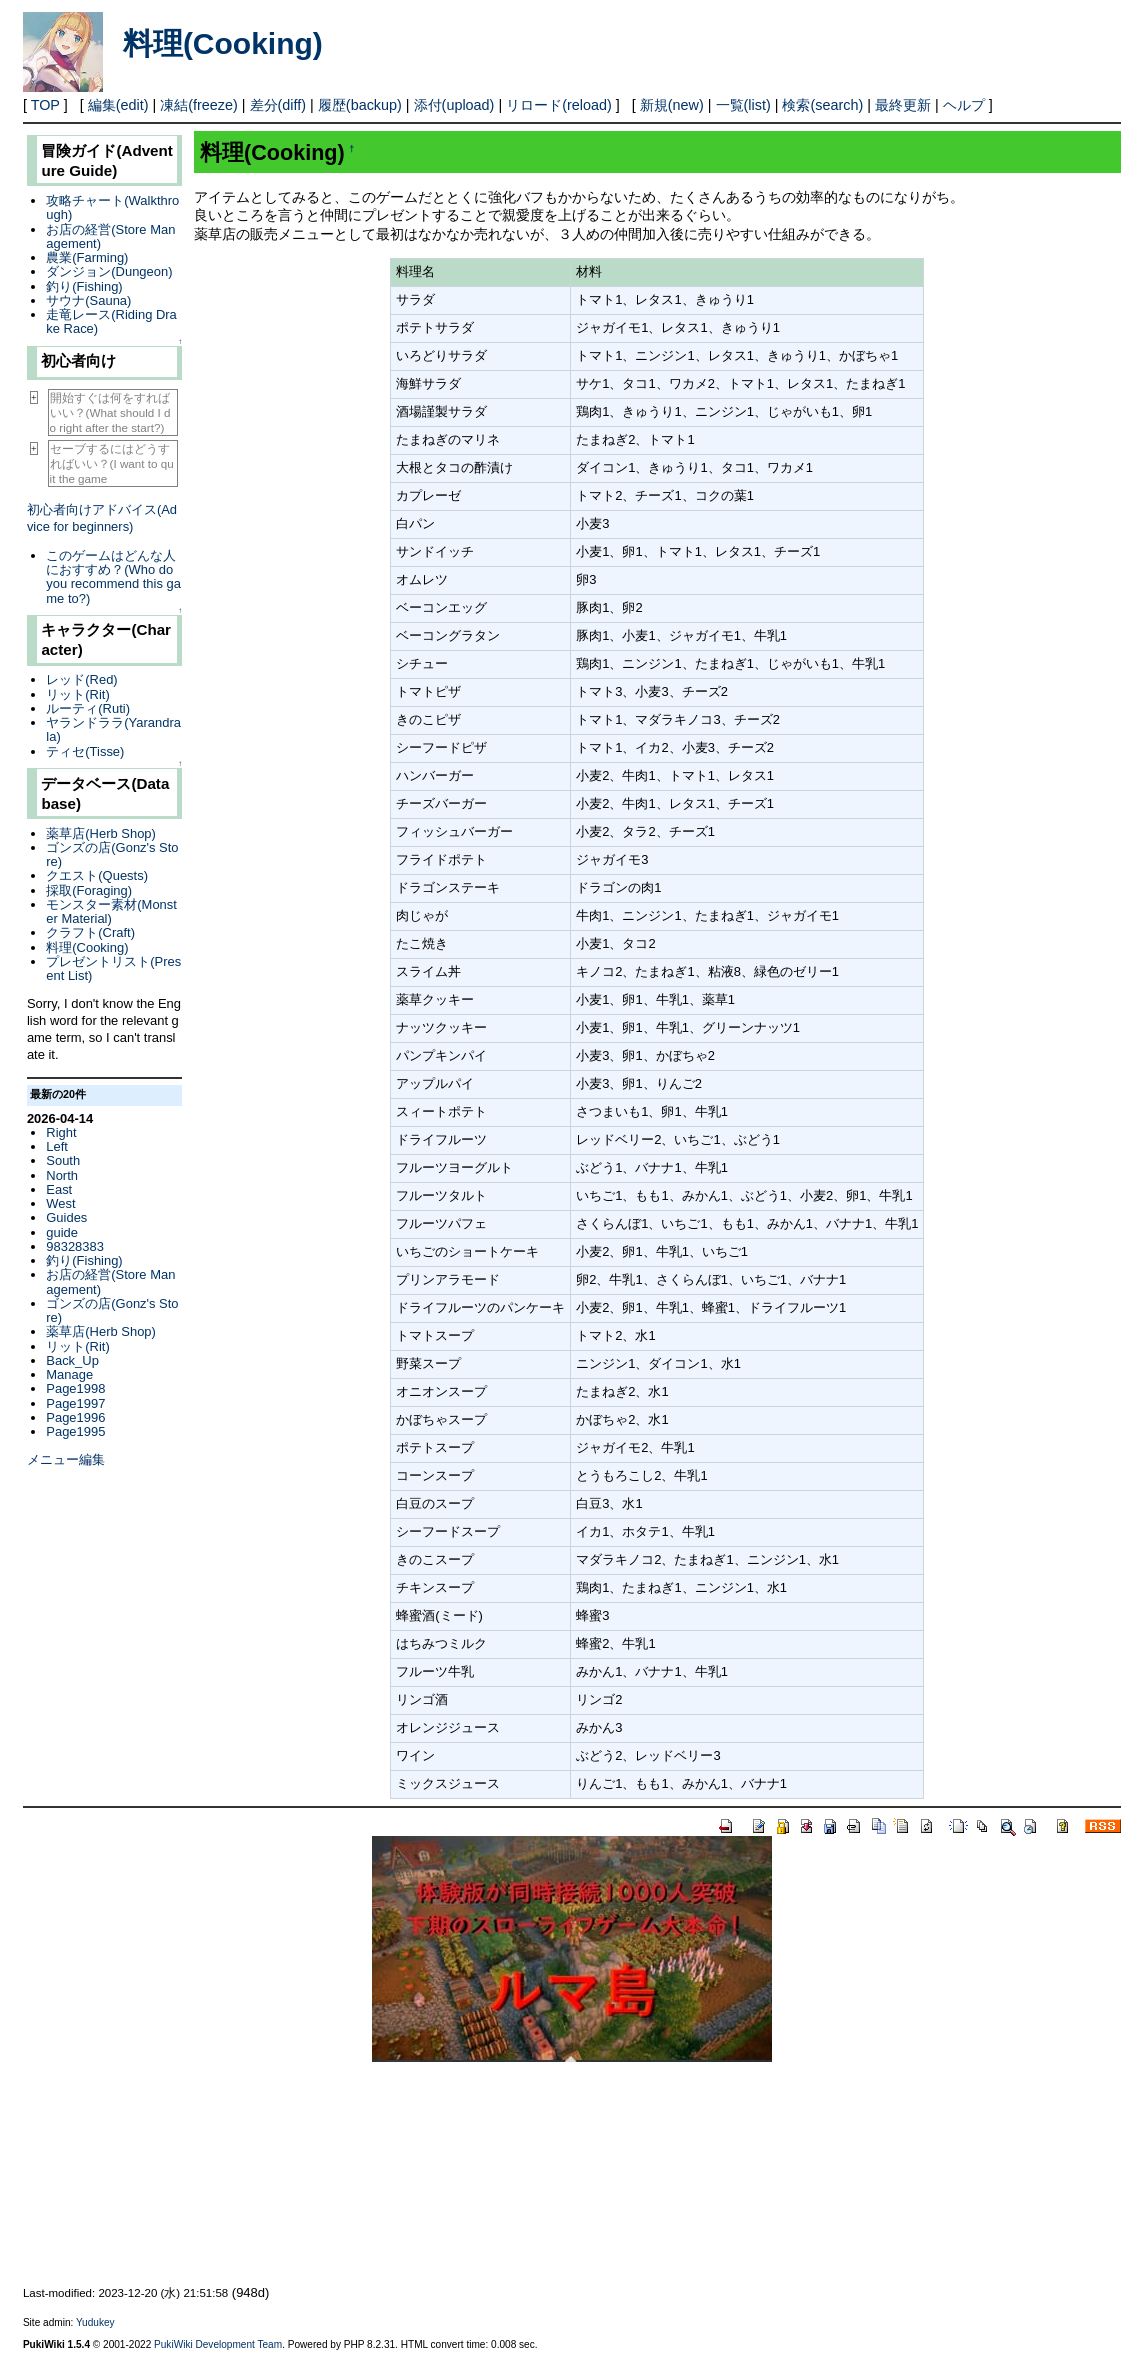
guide (62, 1232)
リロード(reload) (559, 105)
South (63, 1160)
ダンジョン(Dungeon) (109, 271)
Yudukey (95, 2322)
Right (61, 1132)
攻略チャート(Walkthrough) (112, 207)
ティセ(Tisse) (85, 751)
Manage (69, 1374)
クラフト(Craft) (90, 932)
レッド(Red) (81, 679)
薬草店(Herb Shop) (101, 833)
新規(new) (672, 105)
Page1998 (75, 1388)
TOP (45, 105)
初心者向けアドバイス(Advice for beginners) (102, 518)
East (59, 1189)
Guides (66, 1217)
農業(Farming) (87, 257)
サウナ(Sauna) (88, 300)
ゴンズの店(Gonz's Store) (112, 854)
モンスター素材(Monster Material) (111, 911)
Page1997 (75, 1403)
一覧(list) (743, 105)
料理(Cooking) (223, 43)
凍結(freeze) (199, 105)
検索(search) (822, 105)
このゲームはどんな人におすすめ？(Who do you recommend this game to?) (113, 577)
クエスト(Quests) (97, 875)
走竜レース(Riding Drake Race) (111, 321)
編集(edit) (118, 105)
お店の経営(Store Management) (110, 236)
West (60, 1203)
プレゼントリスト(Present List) (113, 968)
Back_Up (72, 1360)
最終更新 (903, 105)
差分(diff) (278, 105)
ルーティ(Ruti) (88, 708)
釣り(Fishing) (84, 286)
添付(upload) (454, 105)
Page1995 (75, 1431)
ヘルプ (964, 105)
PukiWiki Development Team (218, 2344)
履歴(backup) (360, 105)
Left (57, 1146)
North (62, 1175)
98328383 (75, 1246)
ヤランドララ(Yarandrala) (113, 729)
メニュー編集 (66, 1459)
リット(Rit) (77, 694)
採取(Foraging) (89, 890)
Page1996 (75, 1417)
